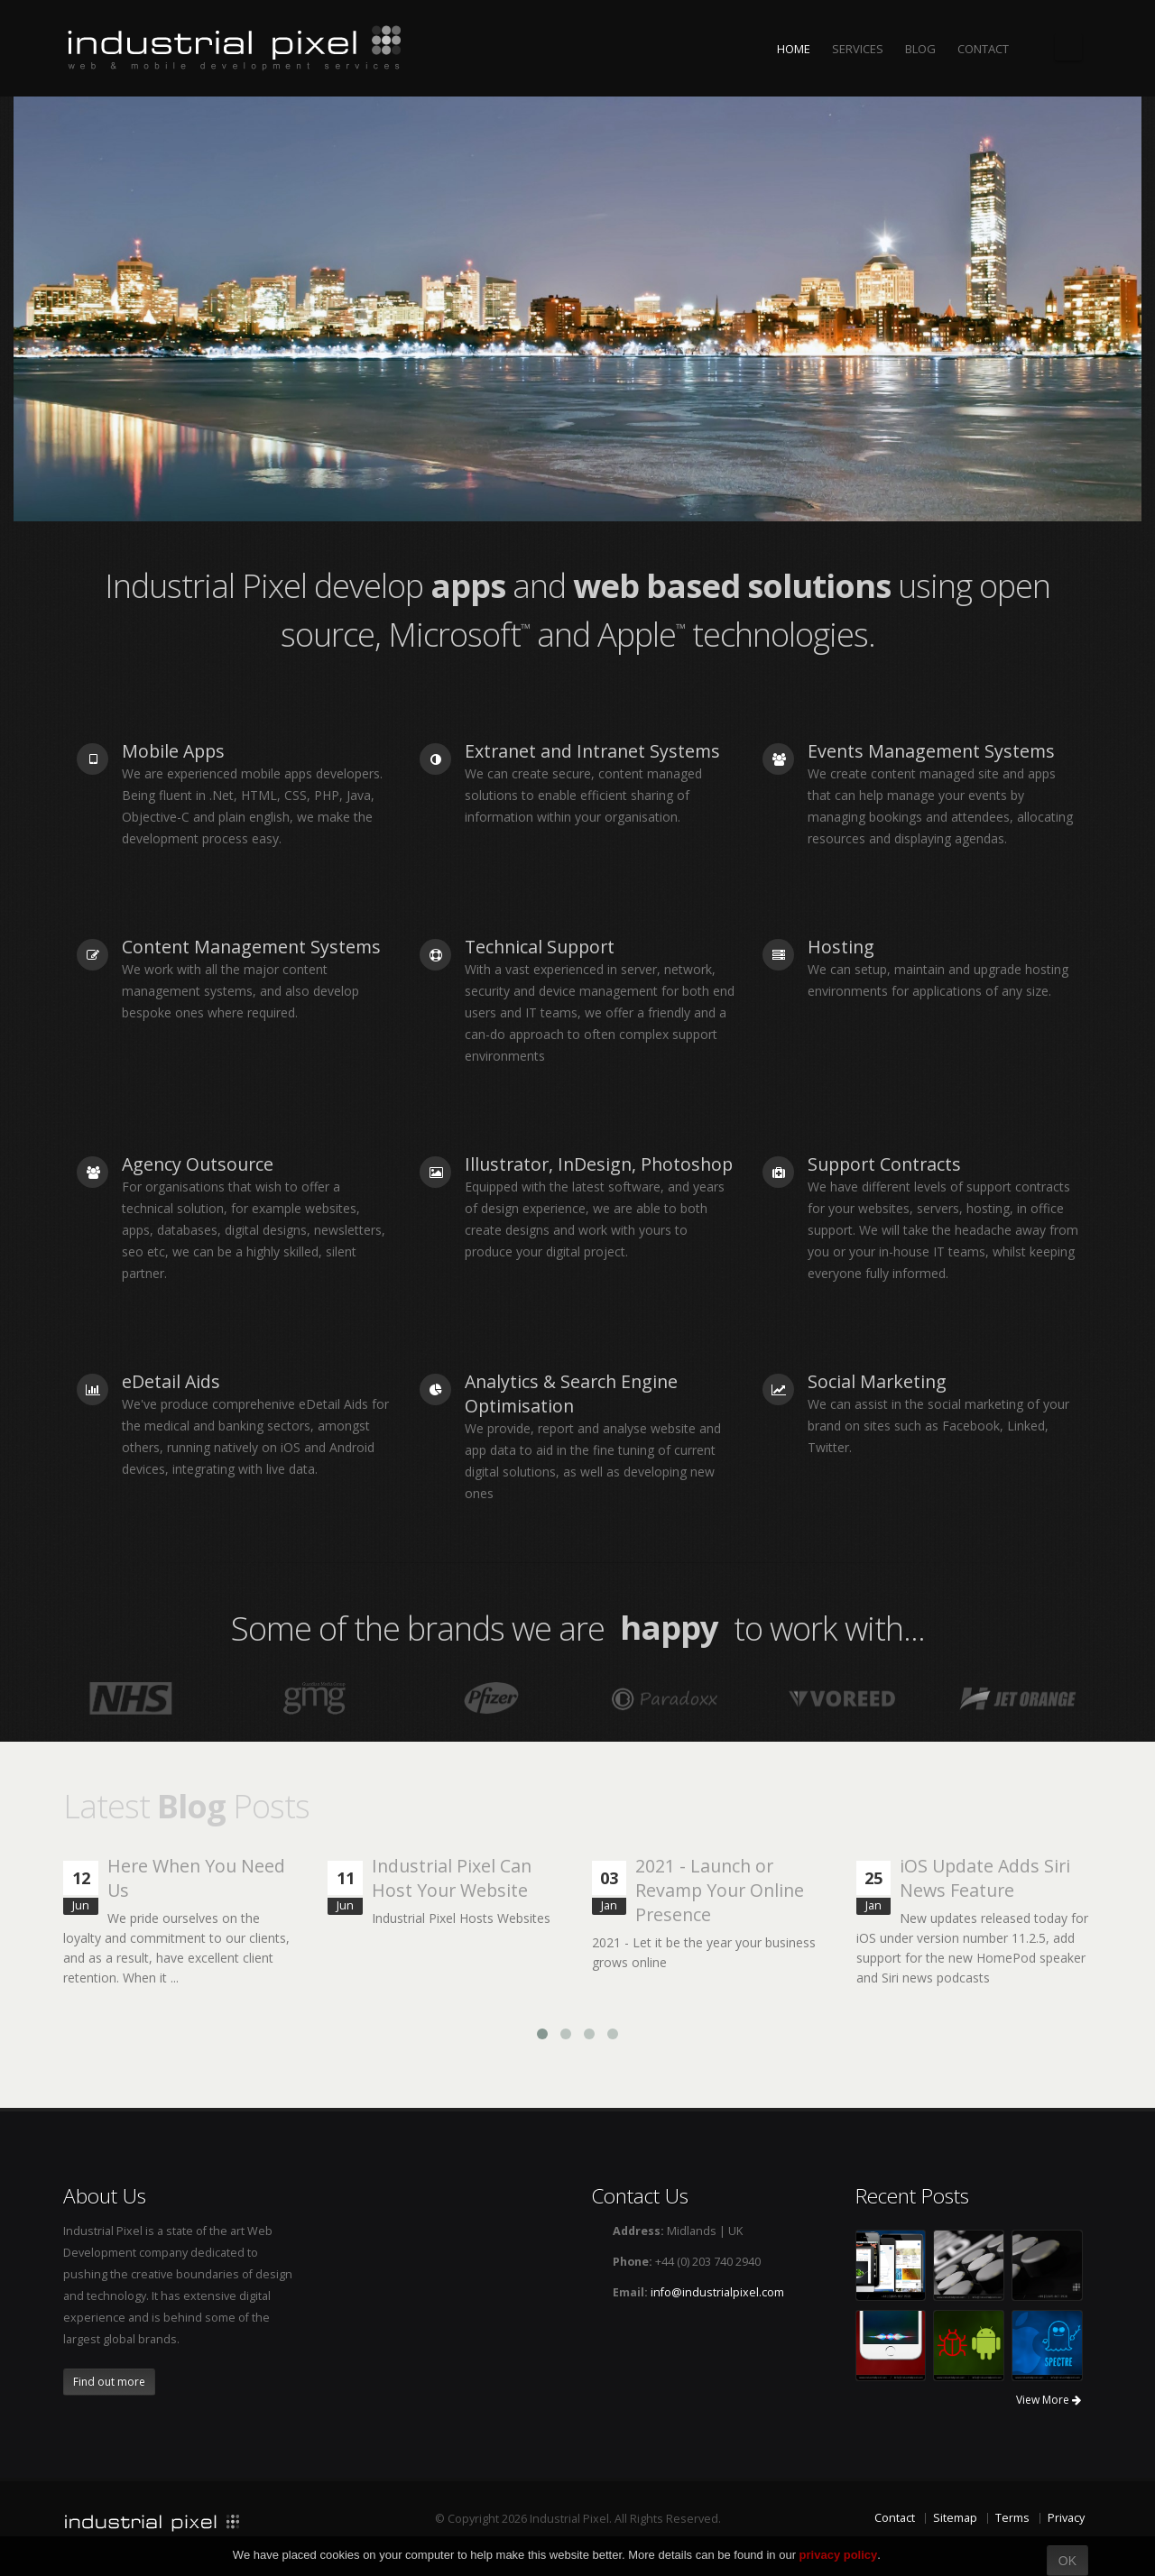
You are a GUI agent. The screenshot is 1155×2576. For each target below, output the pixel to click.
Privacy (1066, 2517)
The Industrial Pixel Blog (1068, 46)
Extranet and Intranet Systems (592, 751)
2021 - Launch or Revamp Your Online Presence (719, 1890)
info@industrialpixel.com (717, 2292)
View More (1048, 2399)
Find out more (109, 2381)
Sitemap (955, 2517)
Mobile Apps (173, 751)
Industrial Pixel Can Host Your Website (451, 1878)
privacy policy (838, 2555)
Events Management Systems (931, 751)
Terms (1012, 2517)
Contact (894, 2517)
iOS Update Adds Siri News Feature (985, 1878)
